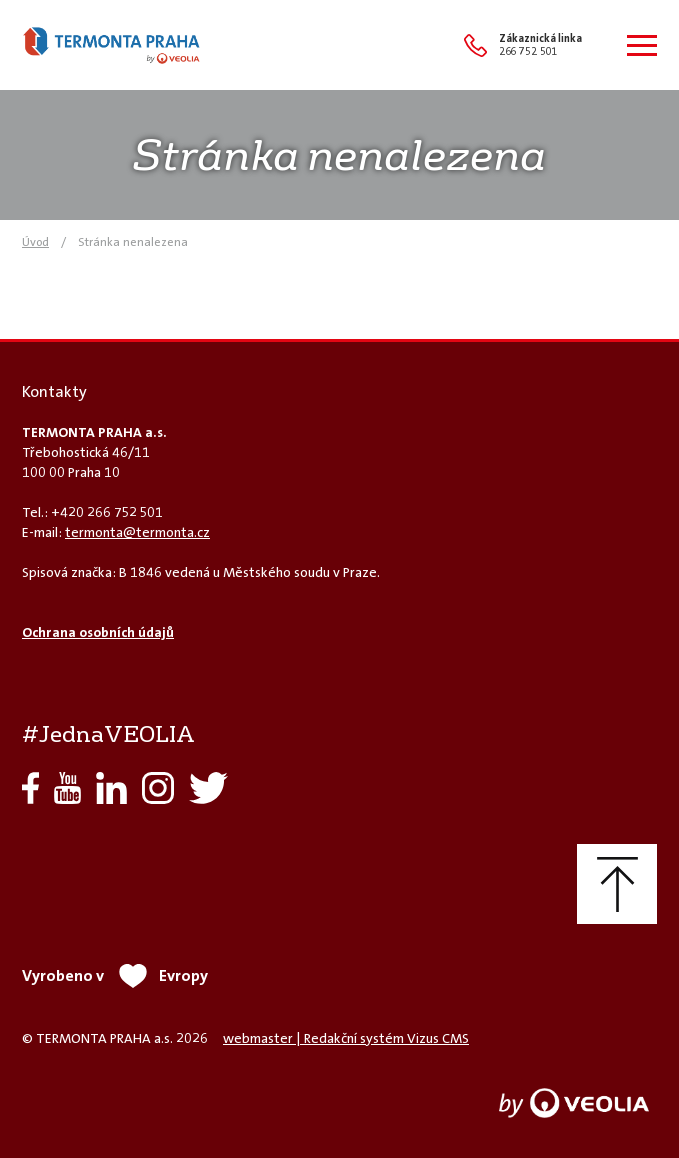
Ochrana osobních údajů (98, 632)
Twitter (208, 788)
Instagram (158, 788)
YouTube (67, 788)
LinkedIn (111, 788)
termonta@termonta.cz (137, 532)
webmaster (258, 1038)
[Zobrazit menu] (642, 45)
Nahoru (617, 884)
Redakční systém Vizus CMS (386, 1038)
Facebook (30, 788)
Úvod (35, 242)
